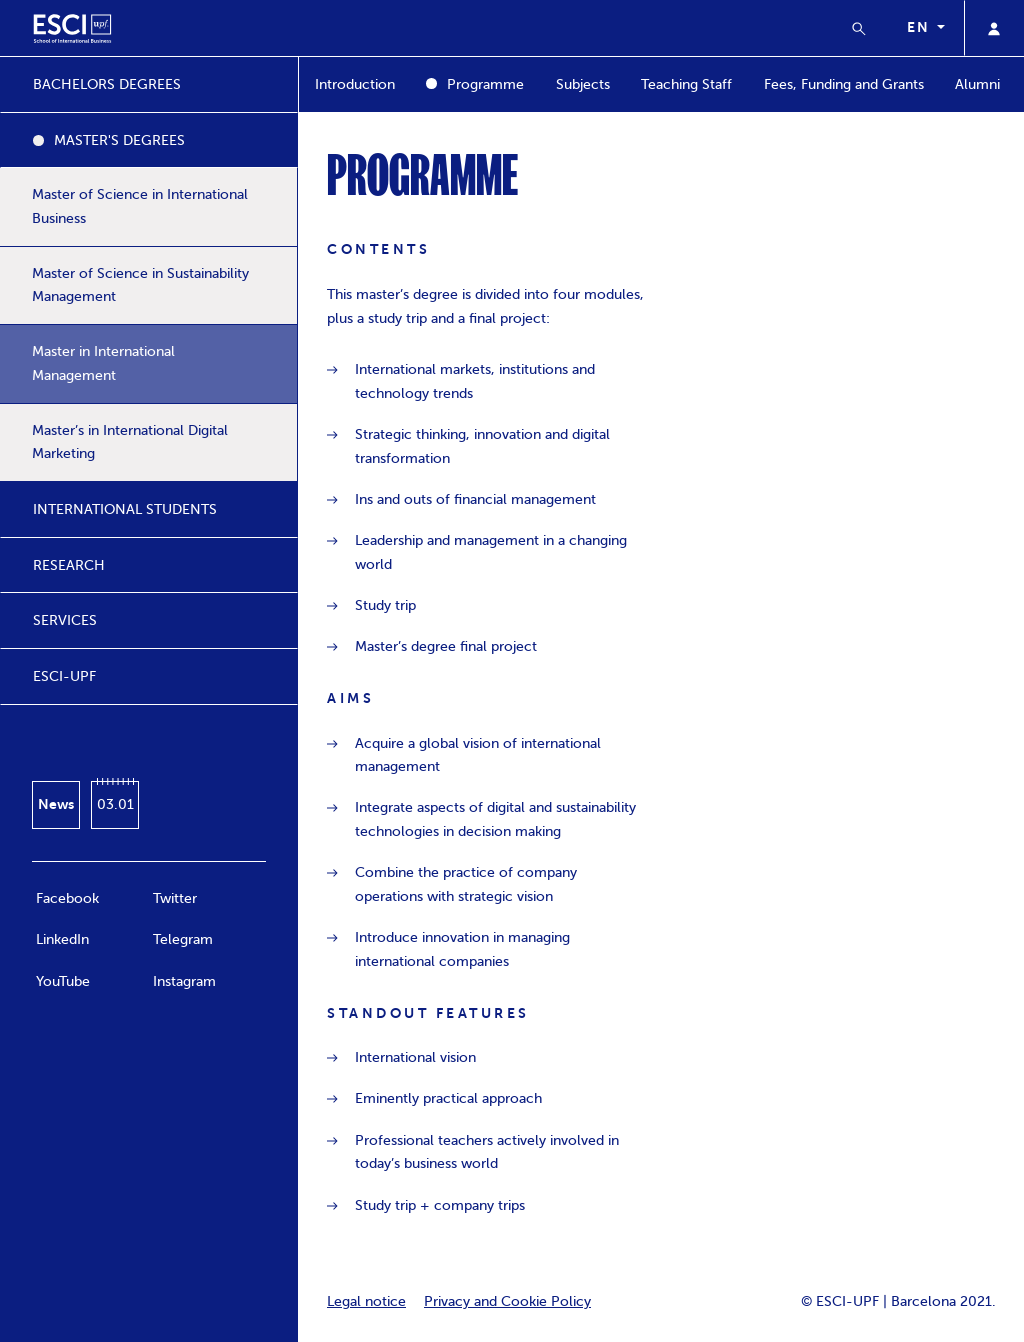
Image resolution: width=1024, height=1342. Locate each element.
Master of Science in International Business (140, 206)
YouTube (63, 981)
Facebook (67, 898)
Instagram (184, 981)
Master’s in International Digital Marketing (130, 442)
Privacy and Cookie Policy (507, 1301)
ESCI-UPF (64, 676)
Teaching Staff (686, 84)
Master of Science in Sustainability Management (140, 285)
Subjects (583, 84)
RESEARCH (69, 565)
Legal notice (366, 1301)
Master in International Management (103, 363)
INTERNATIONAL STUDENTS (125, 509)
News (56, 804)
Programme (485, 84)
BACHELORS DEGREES (107, 84)
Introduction (355, 84)
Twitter (175, 898)
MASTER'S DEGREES (119, 140)
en (920, 27)
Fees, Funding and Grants (844, 84)
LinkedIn (62, 939)
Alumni (977, 84)
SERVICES (65, 620)
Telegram (183, 939)
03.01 (115, 804)
